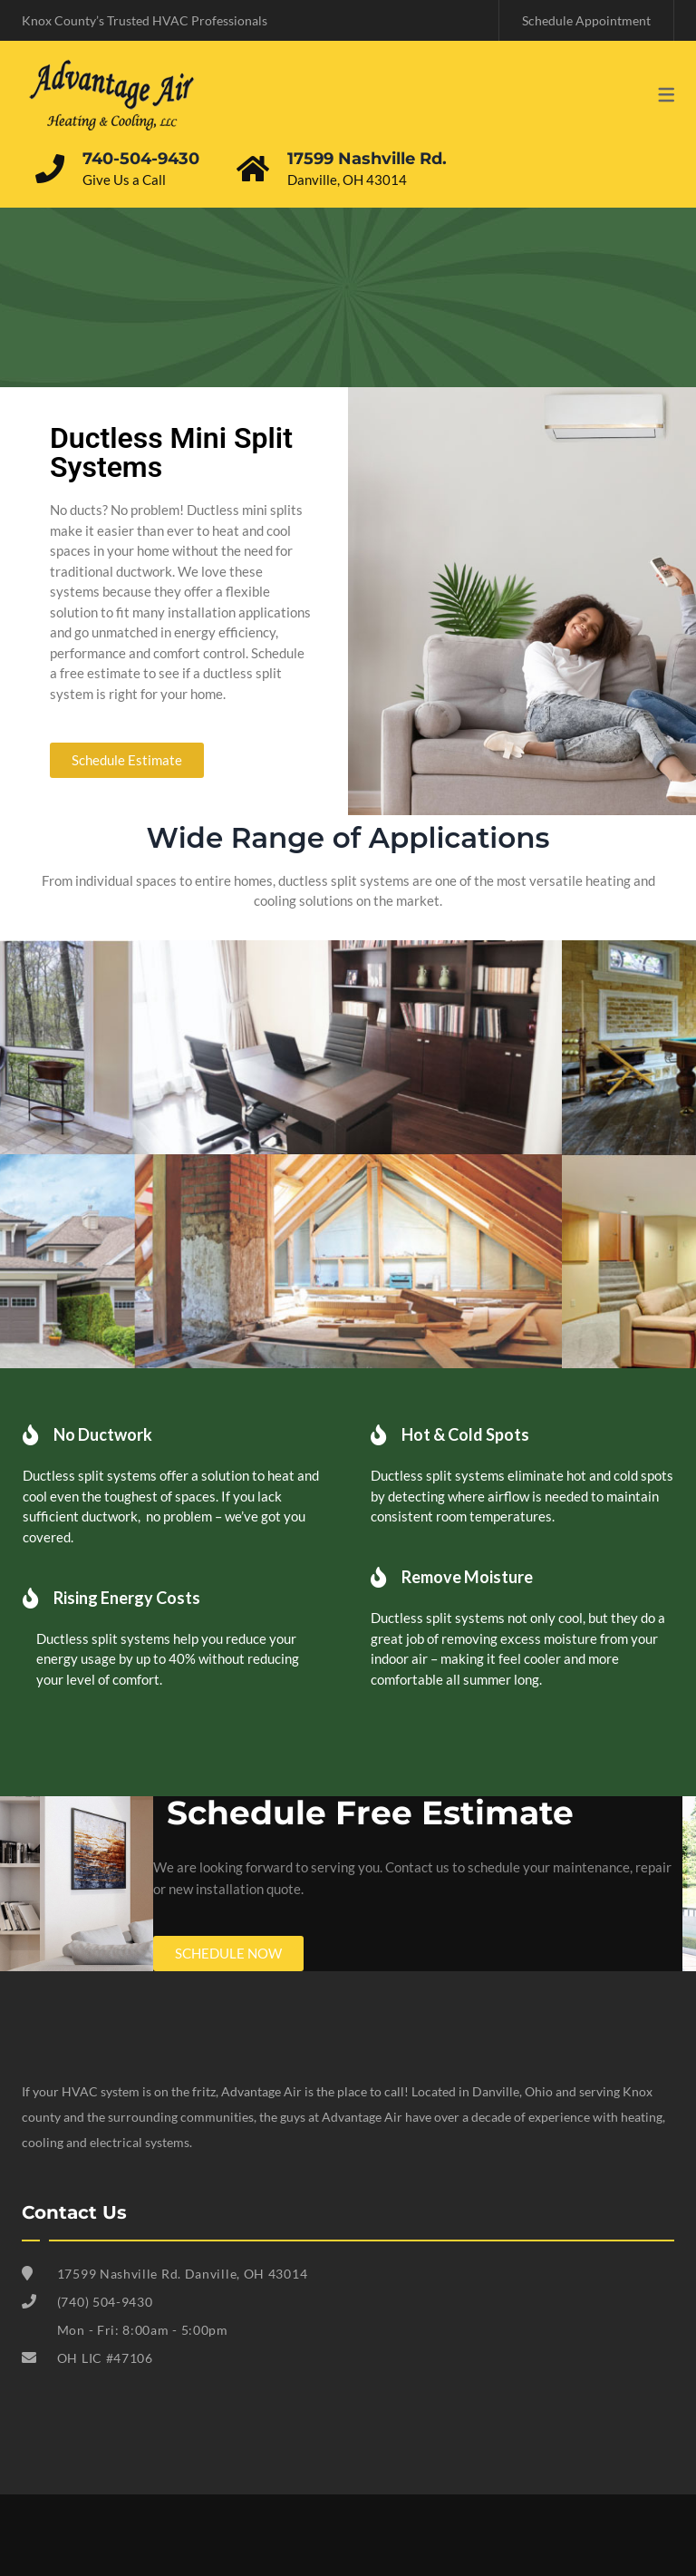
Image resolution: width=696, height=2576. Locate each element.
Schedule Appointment (586, 20)
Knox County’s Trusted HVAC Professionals (144, 20)
